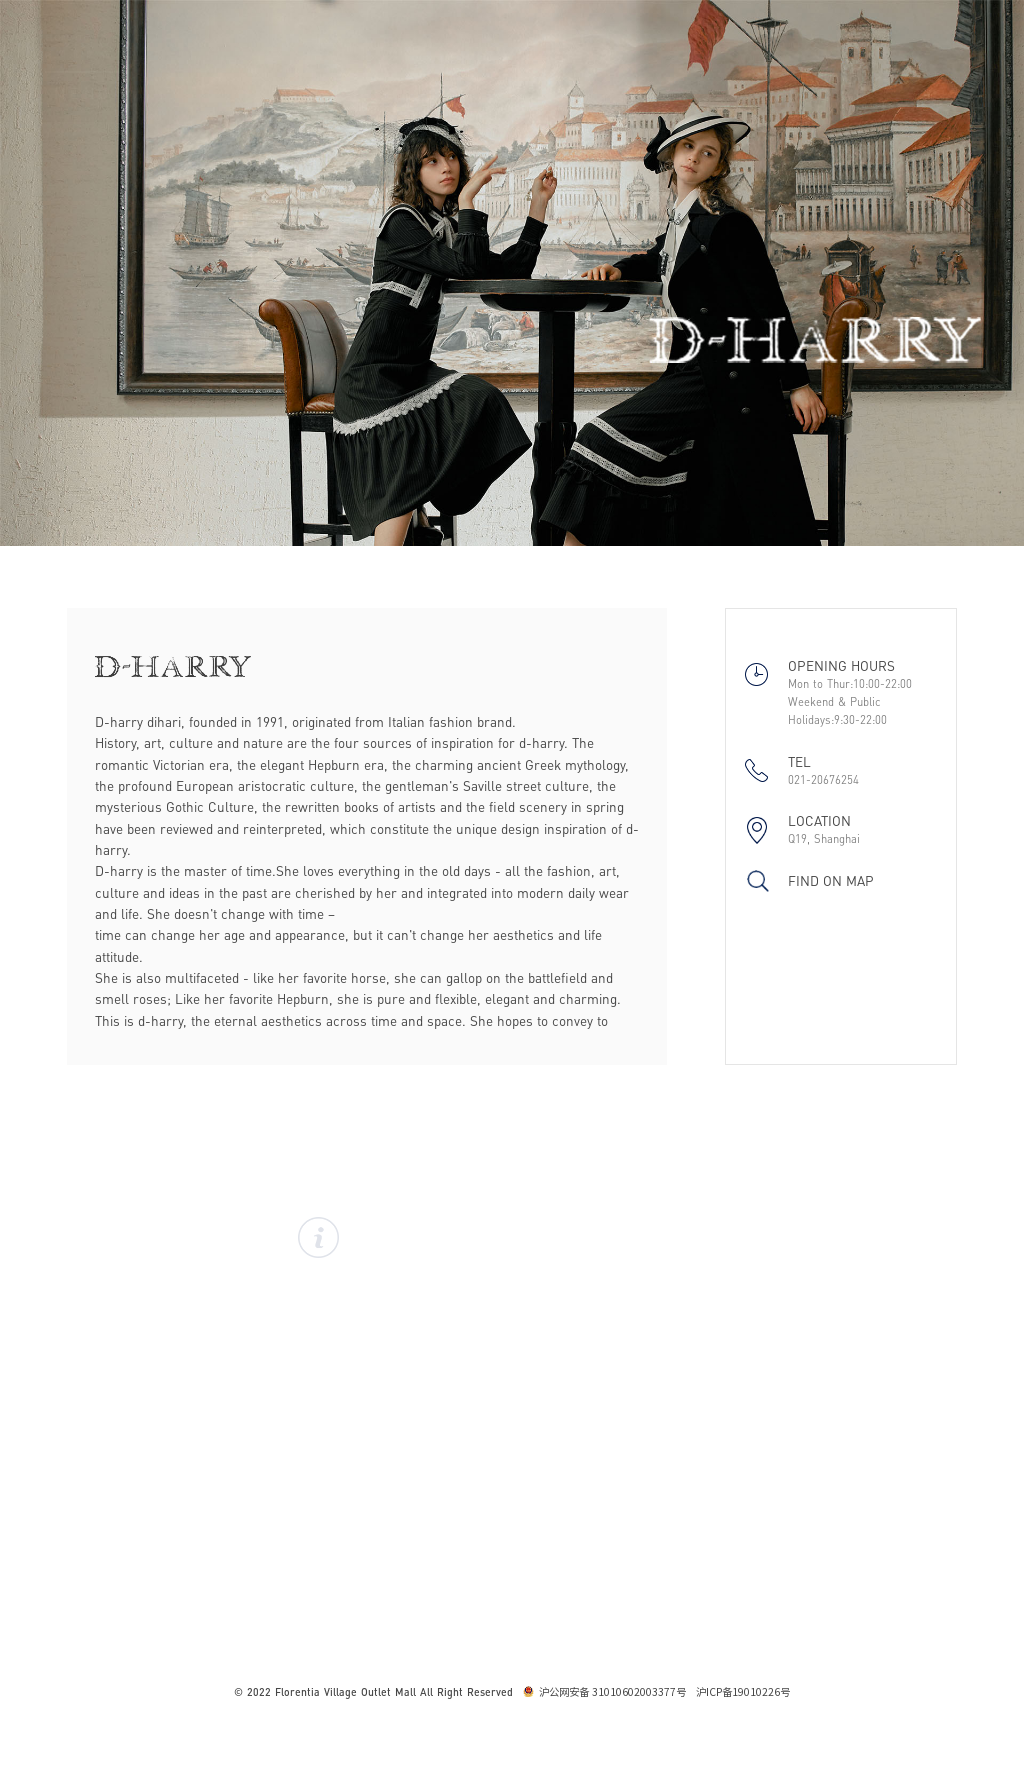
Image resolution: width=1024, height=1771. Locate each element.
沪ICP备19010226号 (743, 1692)
